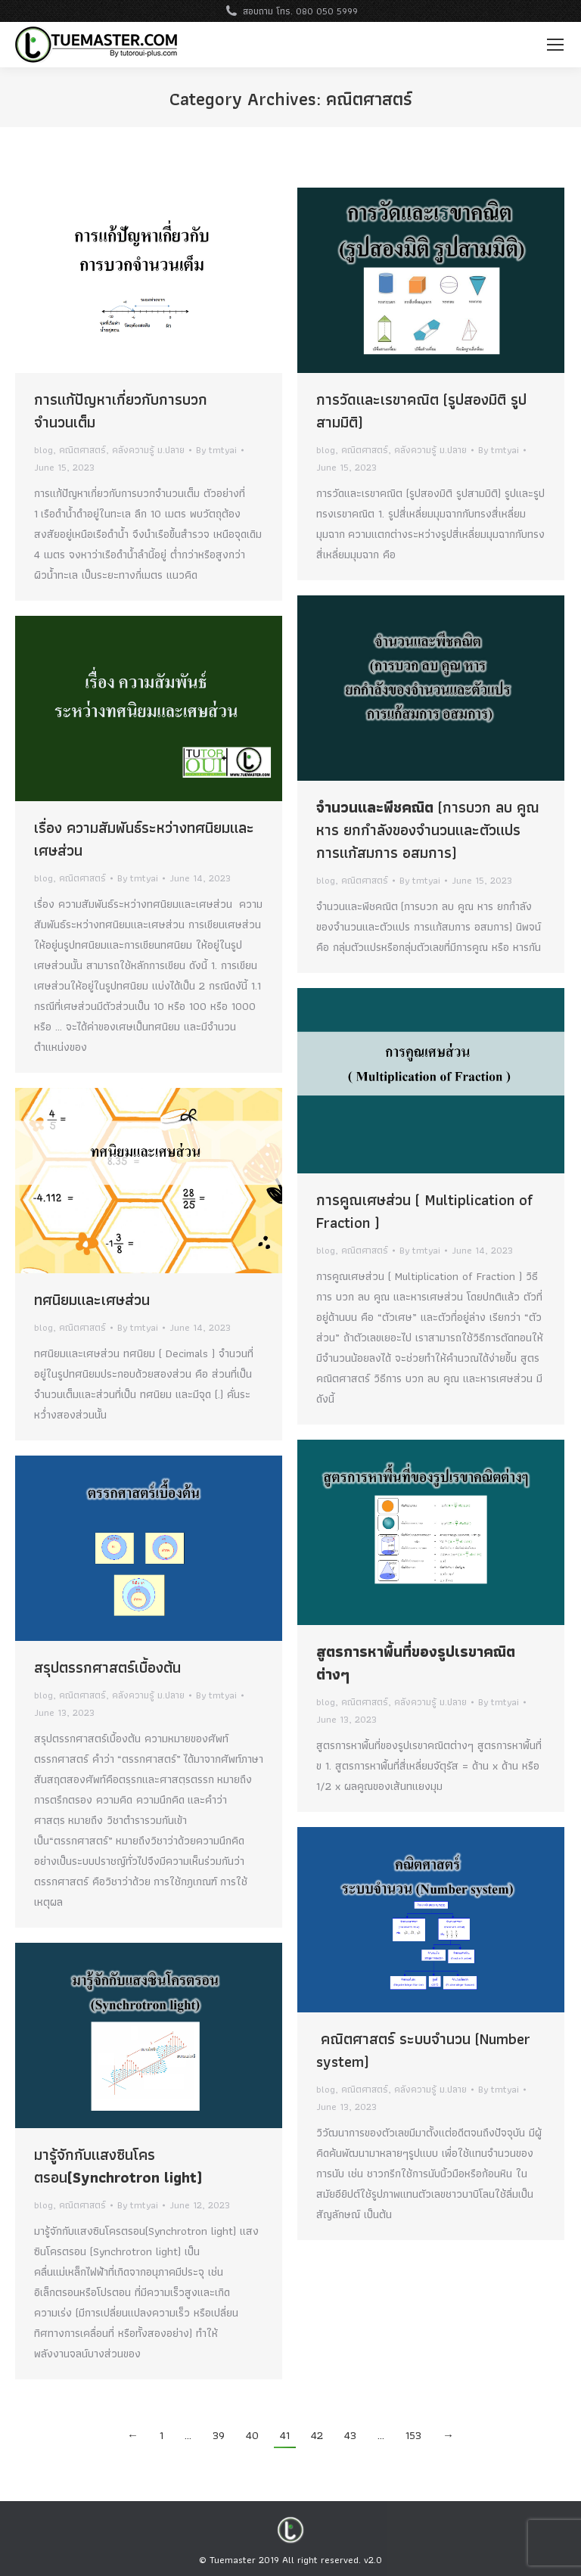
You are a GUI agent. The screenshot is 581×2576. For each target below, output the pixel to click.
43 (350, 2435)
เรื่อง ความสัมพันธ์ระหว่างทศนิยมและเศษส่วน (144, 839)
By (216, 450)
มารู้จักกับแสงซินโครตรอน (118, 2166)
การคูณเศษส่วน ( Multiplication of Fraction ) (424, 1211)
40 (252, 2435)
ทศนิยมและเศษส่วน (92, 1300)
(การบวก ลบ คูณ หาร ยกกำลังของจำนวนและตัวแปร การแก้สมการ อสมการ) (427, 830)
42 (317, 2435)
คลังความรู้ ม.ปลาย (148, 450)
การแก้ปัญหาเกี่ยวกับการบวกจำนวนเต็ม (120, 410)
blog (43, 450)
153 (413, 2435)
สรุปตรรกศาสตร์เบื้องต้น (107, 1667)
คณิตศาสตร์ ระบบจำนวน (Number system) (423, 2050)
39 (219, 2435)
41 (285, 2435)
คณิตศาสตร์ (82, 450)
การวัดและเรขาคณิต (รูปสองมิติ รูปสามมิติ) (421, 410)
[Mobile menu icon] (555, 44)
